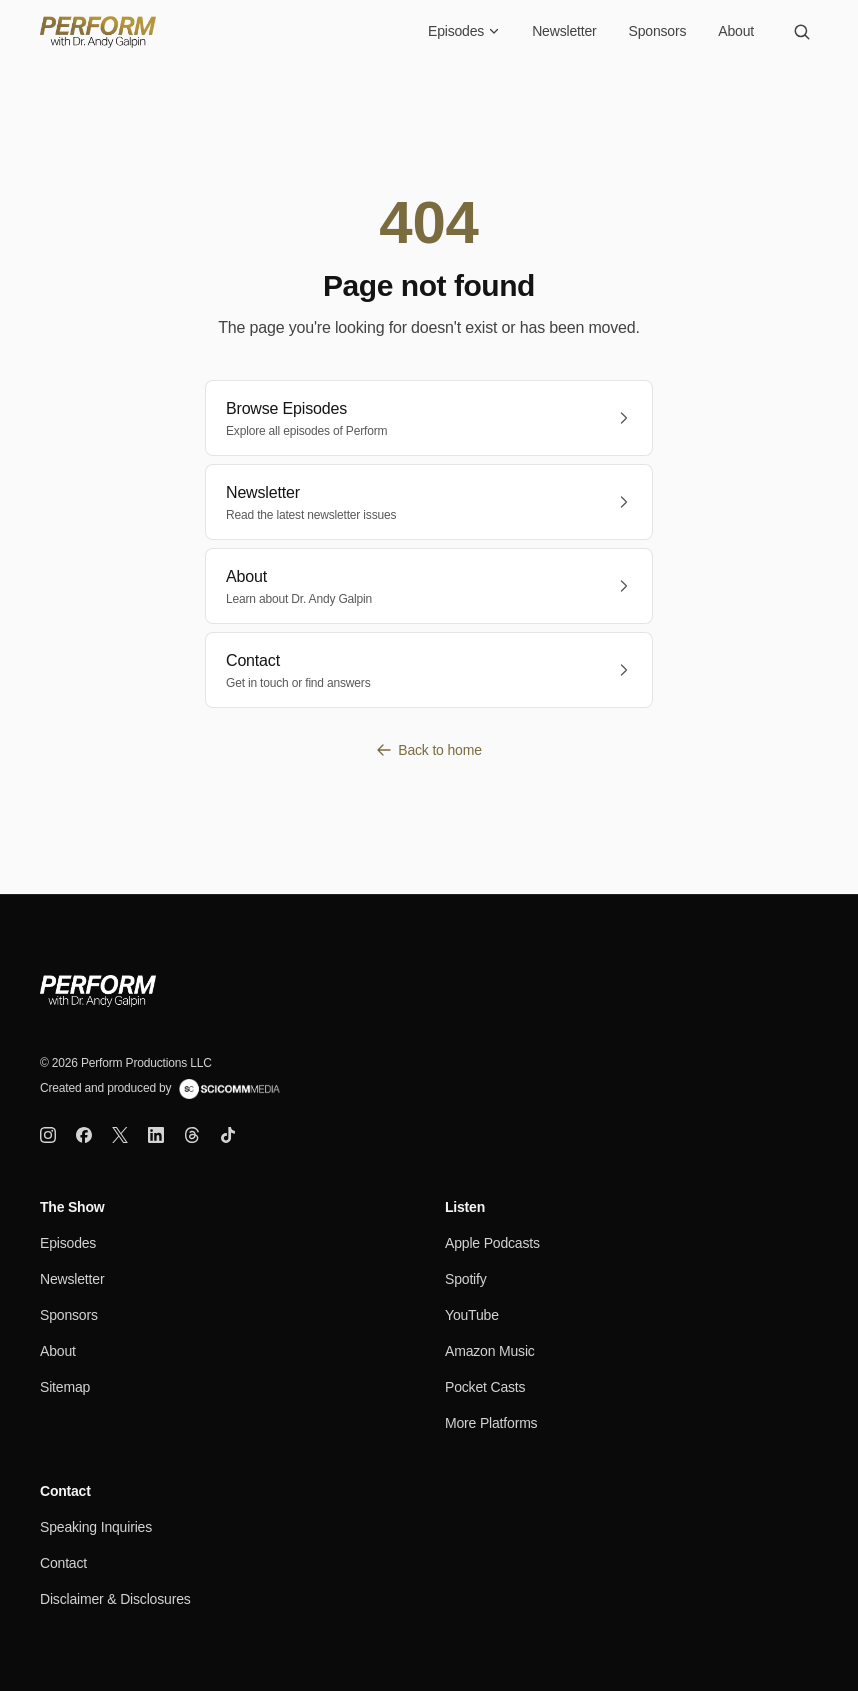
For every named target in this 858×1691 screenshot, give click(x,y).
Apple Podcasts (492, 1243)
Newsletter (564, 31)
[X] (120, 1135)
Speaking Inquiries (96, 1527)
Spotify (466, 1279)
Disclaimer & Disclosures (115, 1599)
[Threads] (192, 1135)
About (736, 31)
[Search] (802, 32)
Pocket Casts (485, 1387)
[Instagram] (48, 1135)
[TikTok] (228, 1135)
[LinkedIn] (156, 1135)
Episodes (464, 31)
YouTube (472, 1315)
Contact (63, 1563)
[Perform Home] (98, 32)
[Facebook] (84, 1135)
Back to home (429, 750)
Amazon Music (490, 1351)
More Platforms (491, 1423)
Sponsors (658, 31)
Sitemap (65, 1387)
